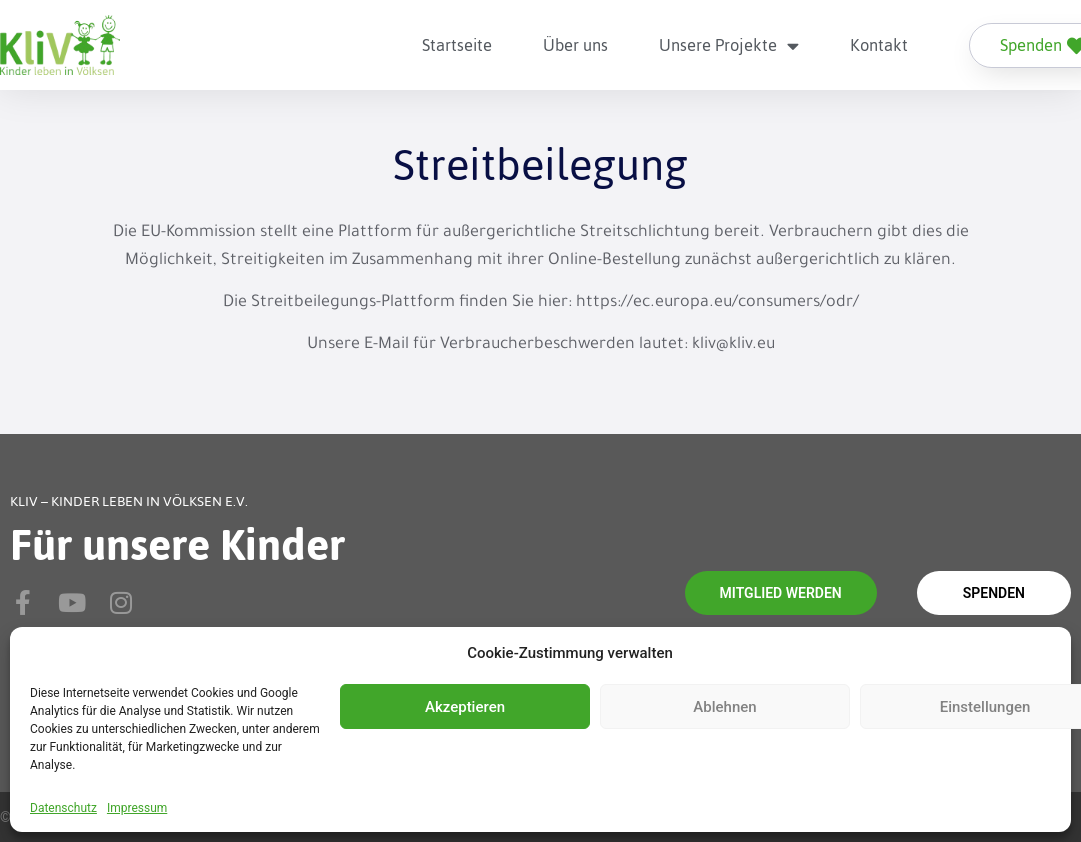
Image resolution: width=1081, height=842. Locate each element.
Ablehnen (724, 707)
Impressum (137, 808)
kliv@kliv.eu (733, 345)
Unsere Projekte (729, 45)
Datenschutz (63, 808)
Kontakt (879, 45)
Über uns (575, 45)
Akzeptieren (465, 707)
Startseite (457, 45)
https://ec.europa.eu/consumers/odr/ (717, 303)
